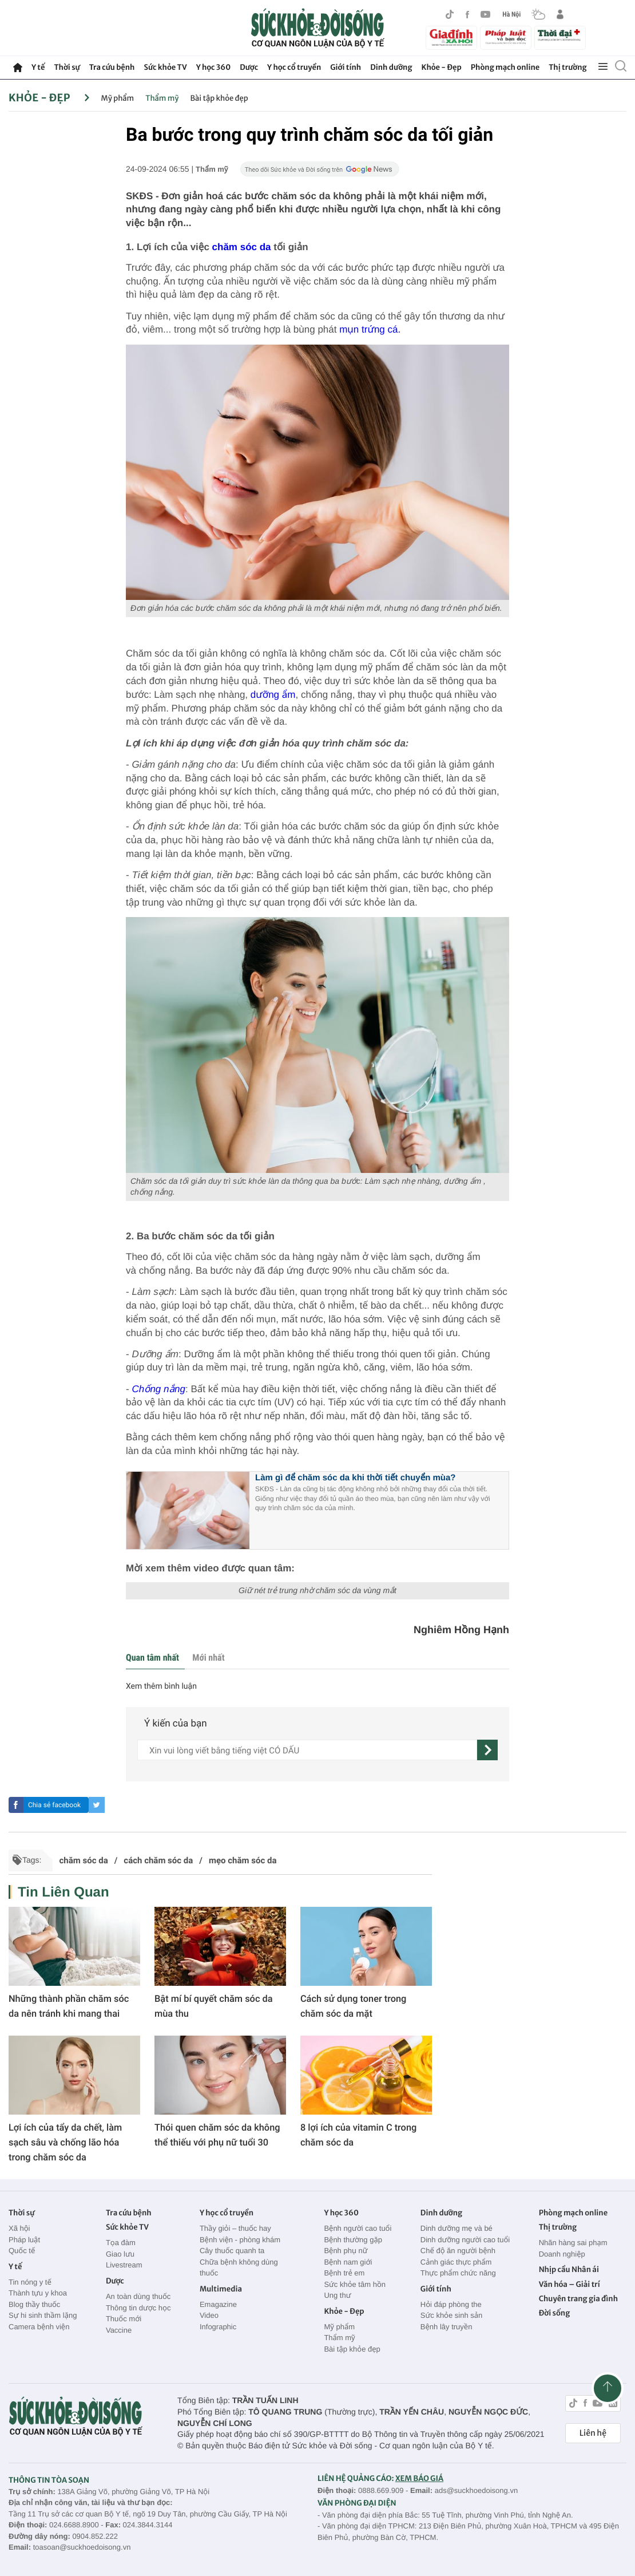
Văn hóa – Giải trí (569, 2284)
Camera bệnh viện (39, 2326)
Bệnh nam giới (348, 2262)
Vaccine (119, 2330)
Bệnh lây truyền (446, 2326)
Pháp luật (24, 2239)
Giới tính (345, 67)
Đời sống (554, 2313)
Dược (249, 67)
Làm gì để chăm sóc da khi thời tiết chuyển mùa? (355, 1478)
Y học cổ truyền (294, 67)
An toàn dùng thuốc (138, 2296)
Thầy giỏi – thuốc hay (235, 2228)
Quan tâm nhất (152, 1657)
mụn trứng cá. (369, 329)
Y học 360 (213, 67)
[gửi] (487, 1750)
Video (209, 2315)
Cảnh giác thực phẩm (456, 2262)
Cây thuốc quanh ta (232, 2250)
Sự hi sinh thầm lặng (43, 2315)
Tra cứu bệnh (112, 67)
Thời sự (67, 67)
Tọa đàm (121, 2242)
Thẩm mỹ (161, 98)
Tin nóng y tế (30, 2282)
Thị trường (567, 67)
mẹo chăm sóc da (243, 1860)
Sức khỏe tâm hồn (355, 2284)
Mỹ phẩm (117, 98)
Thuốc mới (123, 2318)
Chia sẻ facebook (54, 1805)
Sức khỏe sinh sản (451, 2315)
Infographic (218, 2326)
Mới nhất (208, 1657)
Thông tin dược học (138, 2308)
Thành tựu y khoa (38, 2293)
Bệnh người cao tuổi (357, 2228)
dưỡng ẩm (273, 694)
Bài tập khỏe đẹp (219, 98)
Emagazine (218, 2304)
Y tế (38, 67)
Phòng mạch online (505, 67)
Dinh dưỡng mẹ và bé (456, 2228)
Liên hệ (593, 2433)
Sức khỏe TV (165, 67)
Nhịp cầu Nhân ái (569, 2269)
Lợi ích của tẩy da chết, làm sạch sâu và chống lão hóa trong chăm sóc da (65, 2142)
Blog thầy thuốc (34, 2304)
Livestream (124, 2265)
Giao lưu (120, 2254)
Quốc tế (22, 2250)
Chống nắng (158, 1389)
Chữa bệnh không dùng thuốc (239, 2268)
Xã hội (19, 2228)
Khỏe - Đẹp (442, 67)
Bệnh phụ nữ (345, 2250)
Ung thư (337, 2295)
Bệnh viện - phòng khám (240, 2239)
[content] (307, 1750)
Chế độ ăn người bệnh (457, 2250)
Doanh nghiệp (562, 2254)
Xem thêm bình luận (161, 1686)
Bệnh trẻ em (344, 2273)
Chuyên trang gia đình (578, 2298)
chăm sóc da (241, 247)
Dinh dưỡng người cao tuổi (465, 2239)
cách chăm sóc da (158, 1860)
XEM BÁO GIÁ (419, 2478)
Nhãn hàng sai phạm (573, 2242)
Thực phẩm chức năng (458, 2273)
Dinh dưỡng (391, 67)
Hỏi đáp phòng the (451, 2304)
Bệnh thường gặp (353, 2239)
